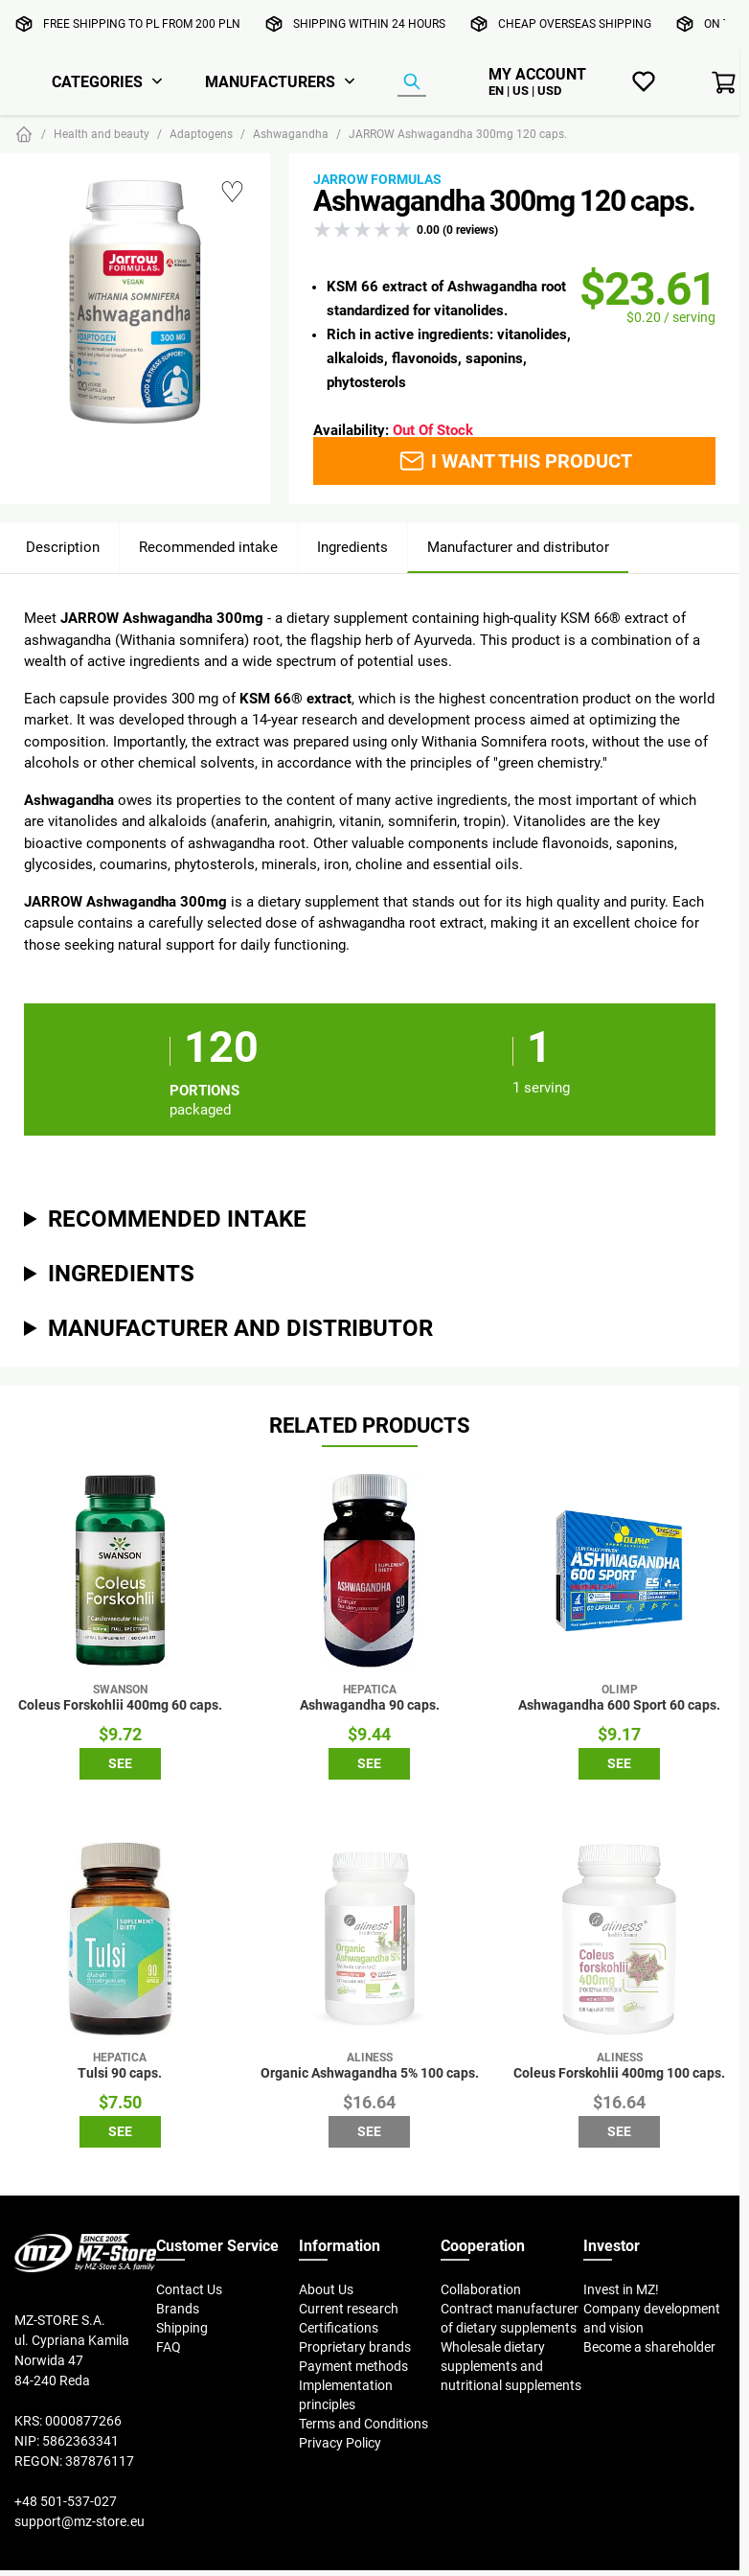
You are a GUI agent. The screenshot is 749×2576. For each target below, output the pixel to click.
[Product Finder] (411, 82)
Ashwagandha (291, 133)
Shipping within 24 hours (369, 23)
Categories (97, 81)
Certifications (338, 2327)
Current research (348, 2308)
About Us (326, 2289)
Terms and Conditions (363, 2423)
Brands (177, 2308)
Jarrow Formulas (377, 179)
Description (63, 547)
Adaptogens (201, 133)
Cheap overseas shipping (574, 23)
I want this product (514, 461)
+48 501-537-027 (65, 2501)
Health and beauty (101, 133)
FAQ (168, 2347)
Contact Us (189, 2289)
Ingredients (352, 547)
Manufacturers (270, 81)
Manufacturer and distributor (518, 547)
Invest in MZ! (621, 2289)
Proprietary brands (355, 2347)
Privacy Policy (340, 2443)
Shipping (182, 2327)
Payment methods (353, 2366)
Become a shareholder (649, 2347)
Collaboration (481, 2289)
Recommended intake (208, 547)
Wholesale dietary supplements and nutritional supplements (511, 2366)
